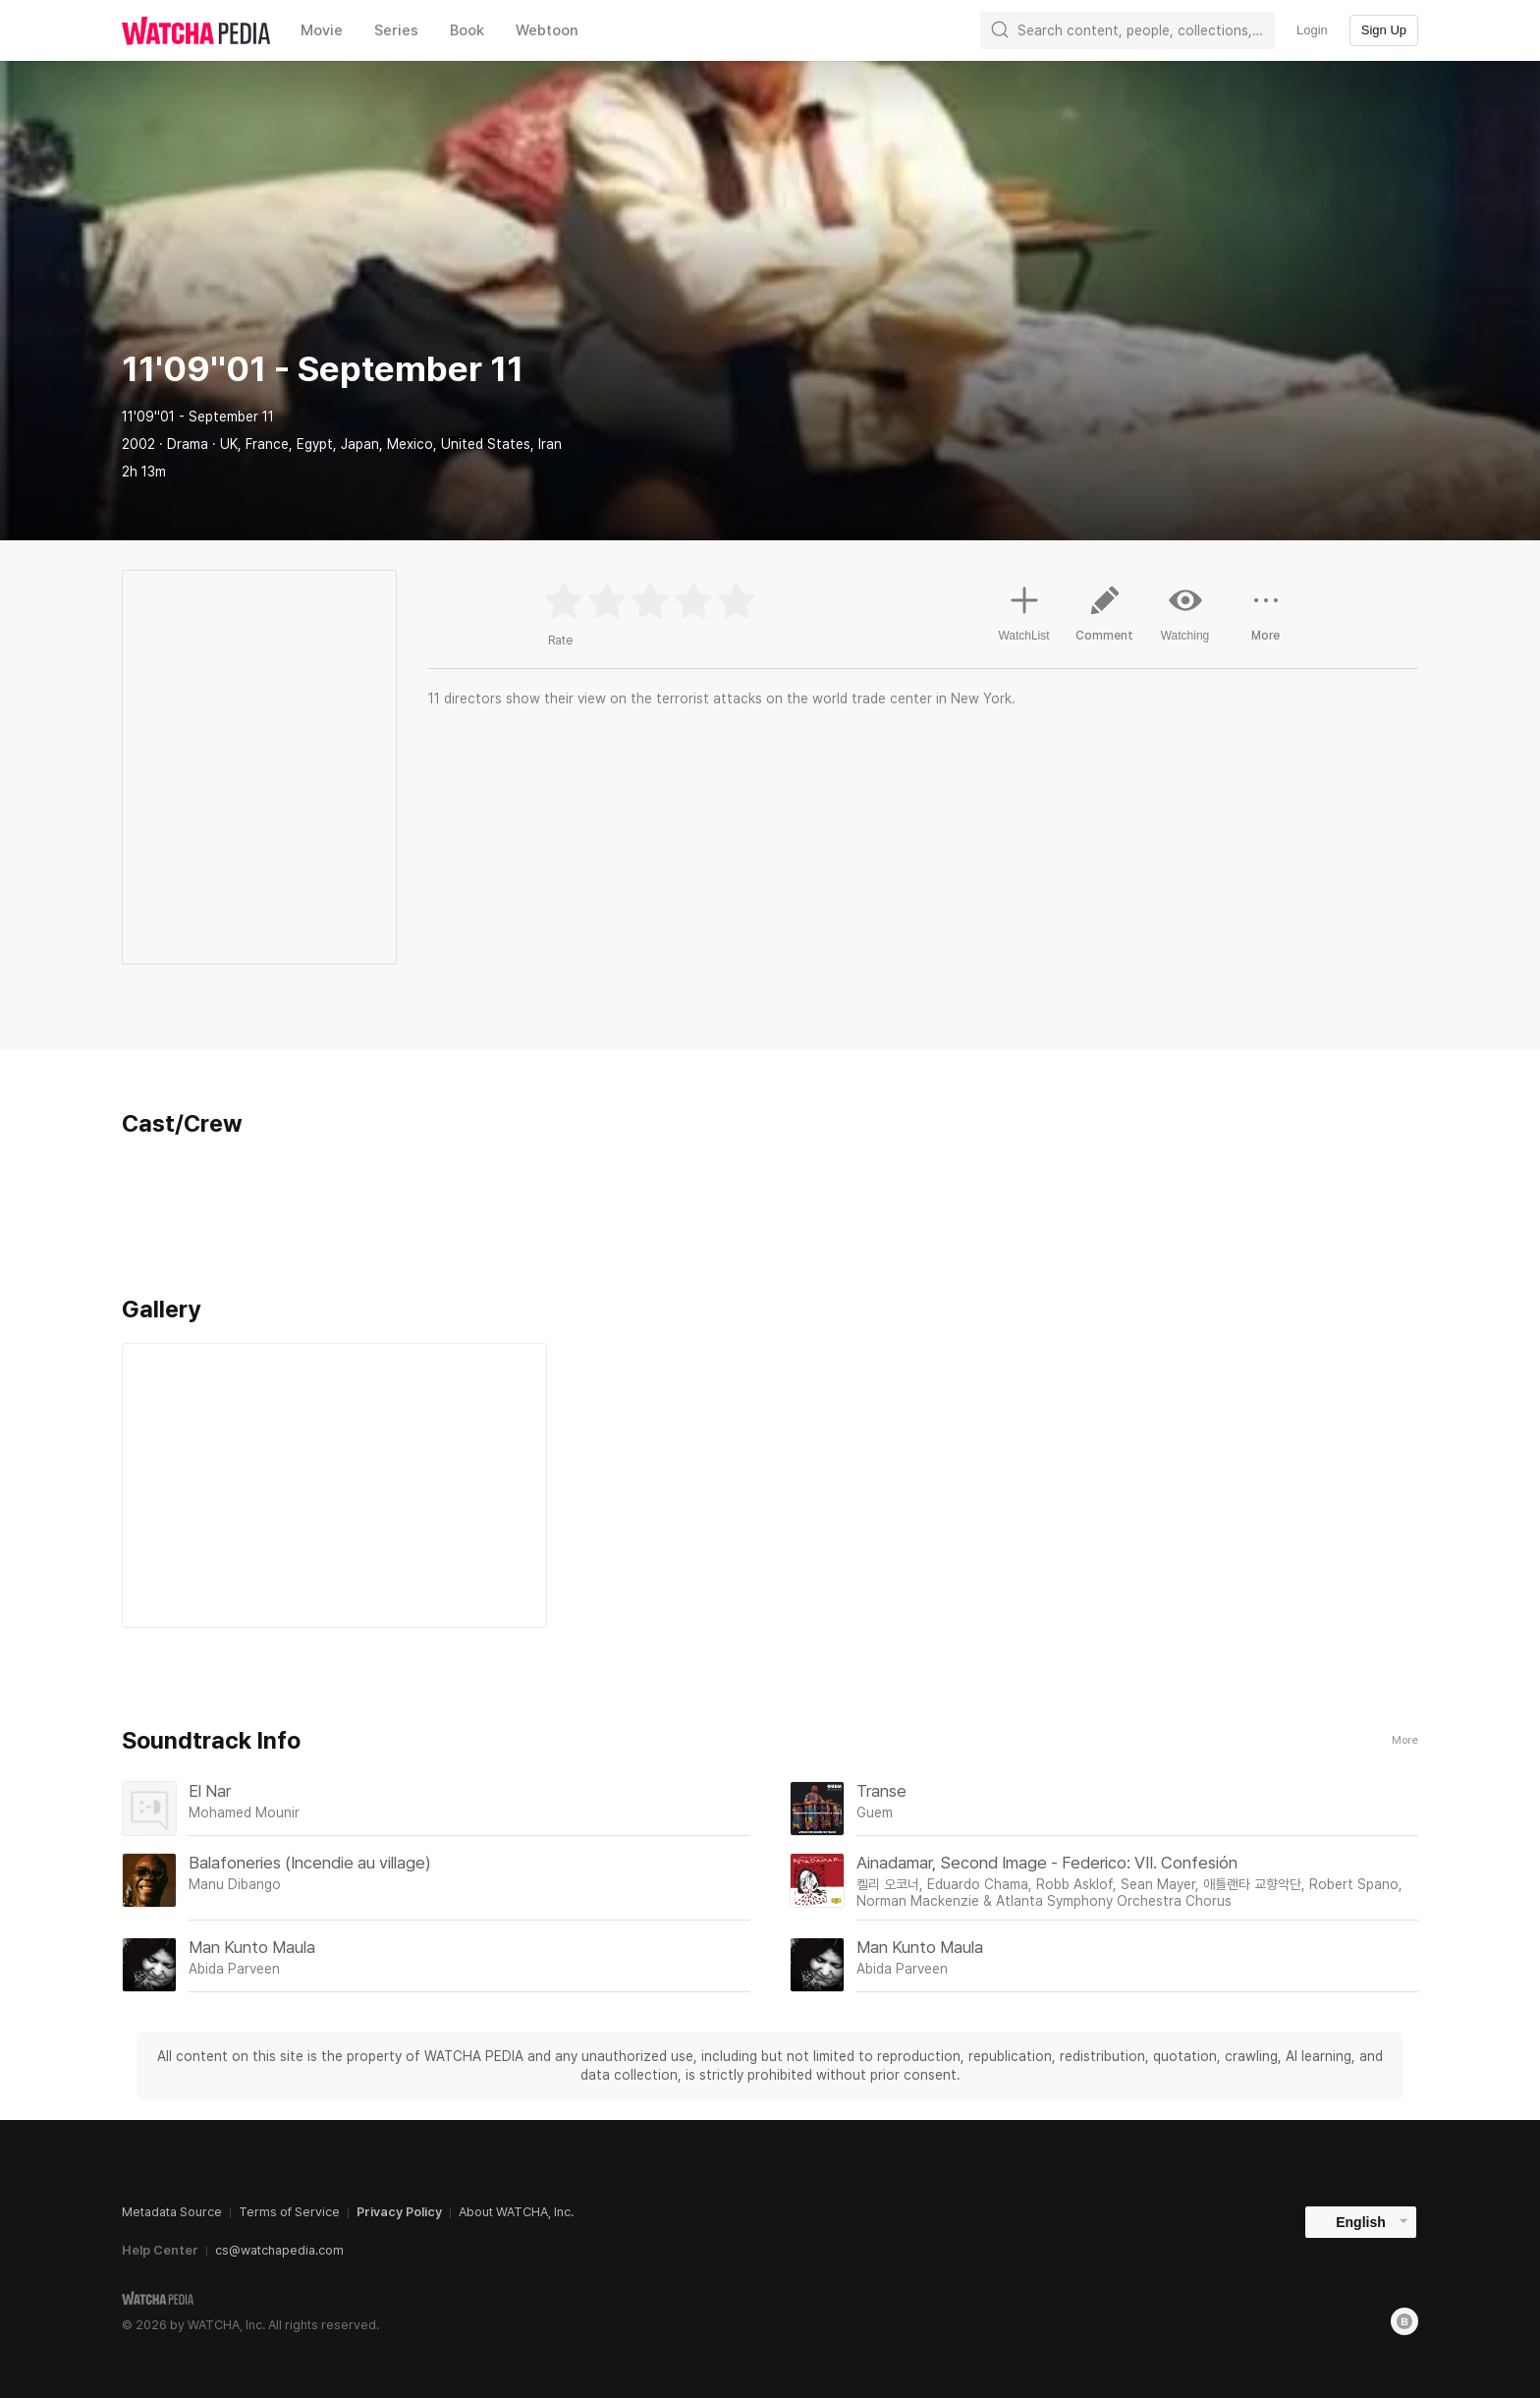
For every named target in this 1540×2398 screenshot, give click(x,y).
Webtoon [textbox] (547, 30)
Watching (1185, 613)
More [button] (1266, 621)
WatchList (1023, 611)
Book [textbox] (467, 30)
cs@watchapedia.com (279, 2250)
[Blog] (1404, 2321)
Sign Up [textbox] (1383, 30)
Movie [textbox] (322, 30)
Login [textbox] (1312, 30)
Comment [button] (1105, 621)
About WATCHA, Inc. (516, 2211)
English (1361, 2222)
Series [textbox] (396, 30)
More (1405, 1740)
